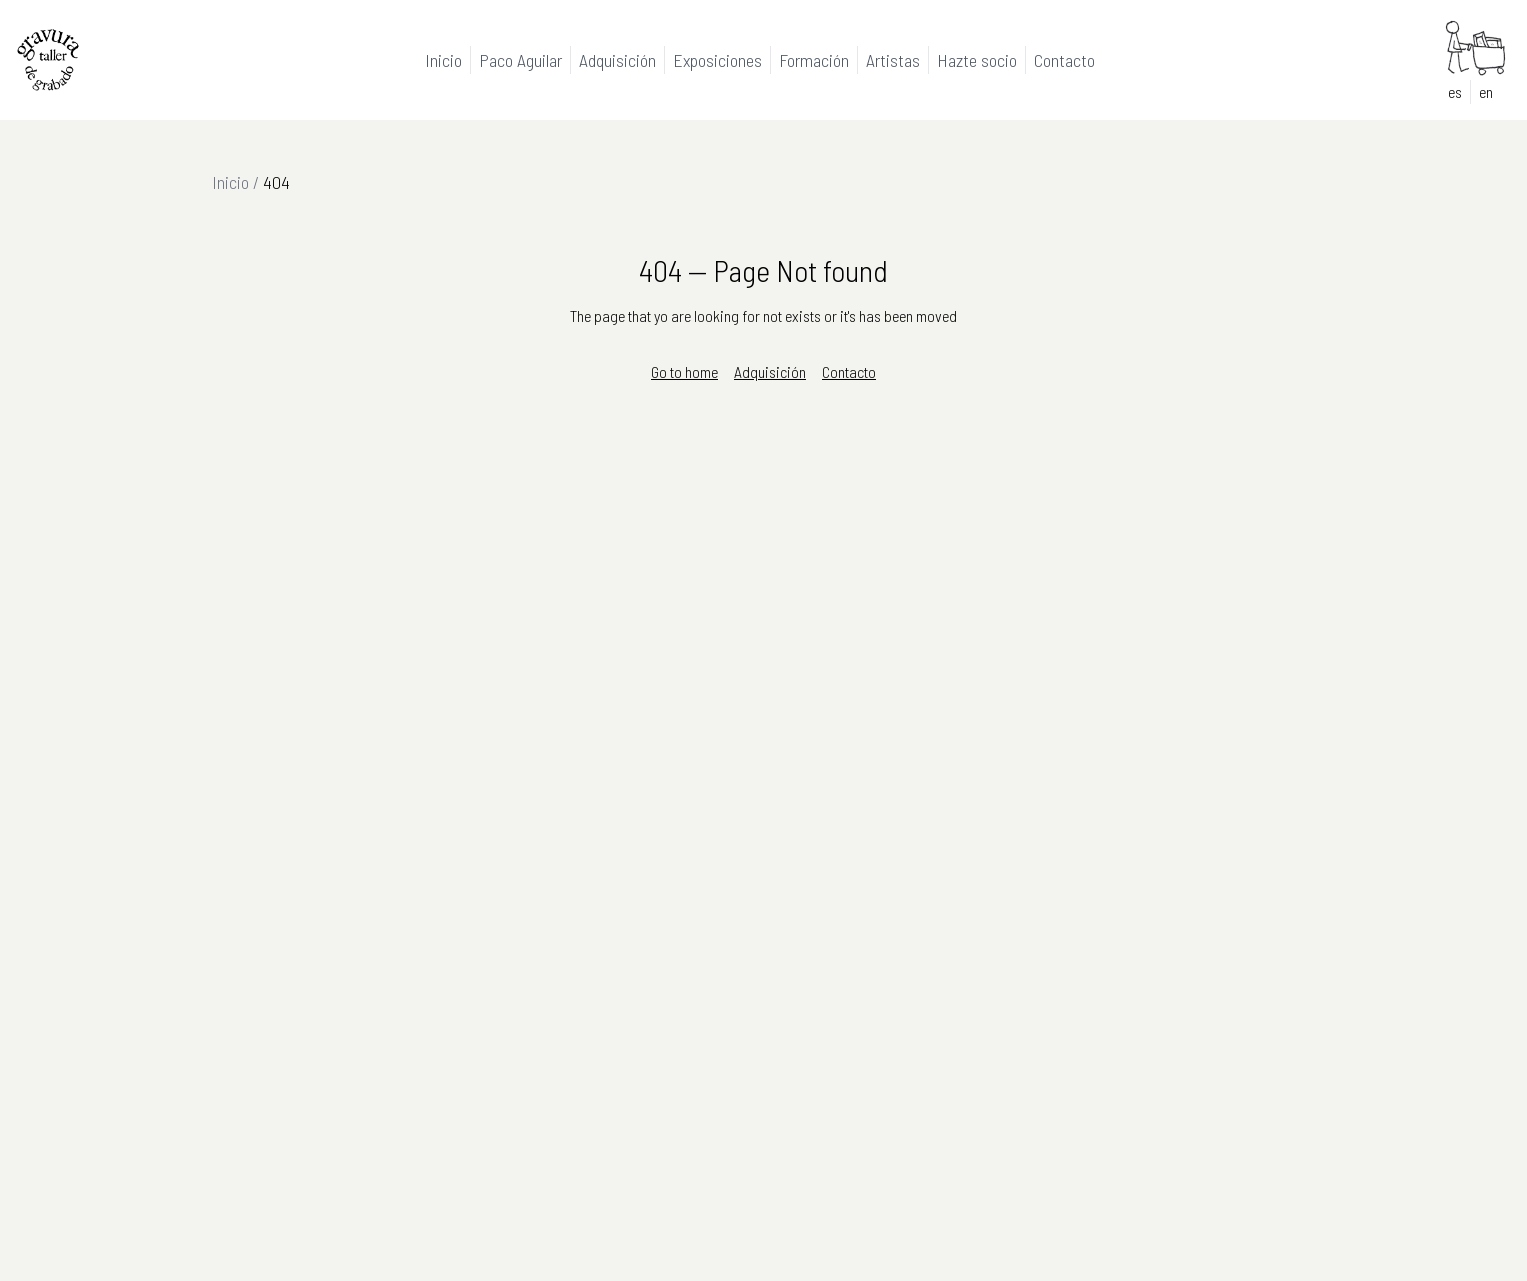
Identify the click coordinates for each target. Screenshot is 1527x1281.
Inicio (230, 182)
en (1486, 91)
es (1455, 91)
